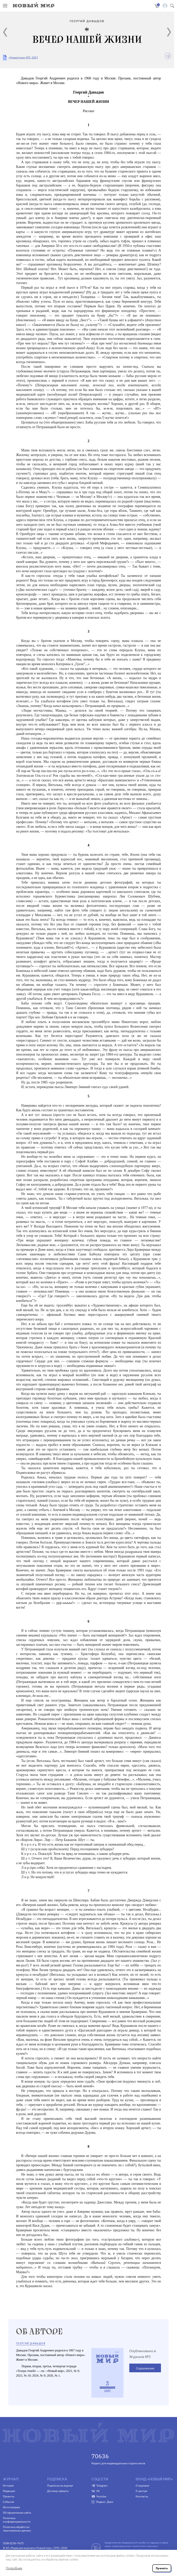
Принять (162, 2568)
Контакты (142, 2496)
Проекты (8, 2496)
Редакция (9, 2491)
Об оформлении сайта (17, 2512)
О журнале (142, 2485)
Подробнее (14, 2568)
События (8, 2502)
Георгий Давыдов (30, 2343)
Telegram (101, 2485)
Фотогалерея (11, 2507)
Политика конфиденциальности (17, 2519)
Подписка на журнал (60, 2485)
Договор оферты (58, 2491)
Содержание (145, 2368)
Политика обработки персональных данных (17, 2528)
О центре (141, 2491)
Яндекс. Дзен (104, 2502)
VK (98, 2491)
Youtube (101, 2496)
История (8, 2485)
